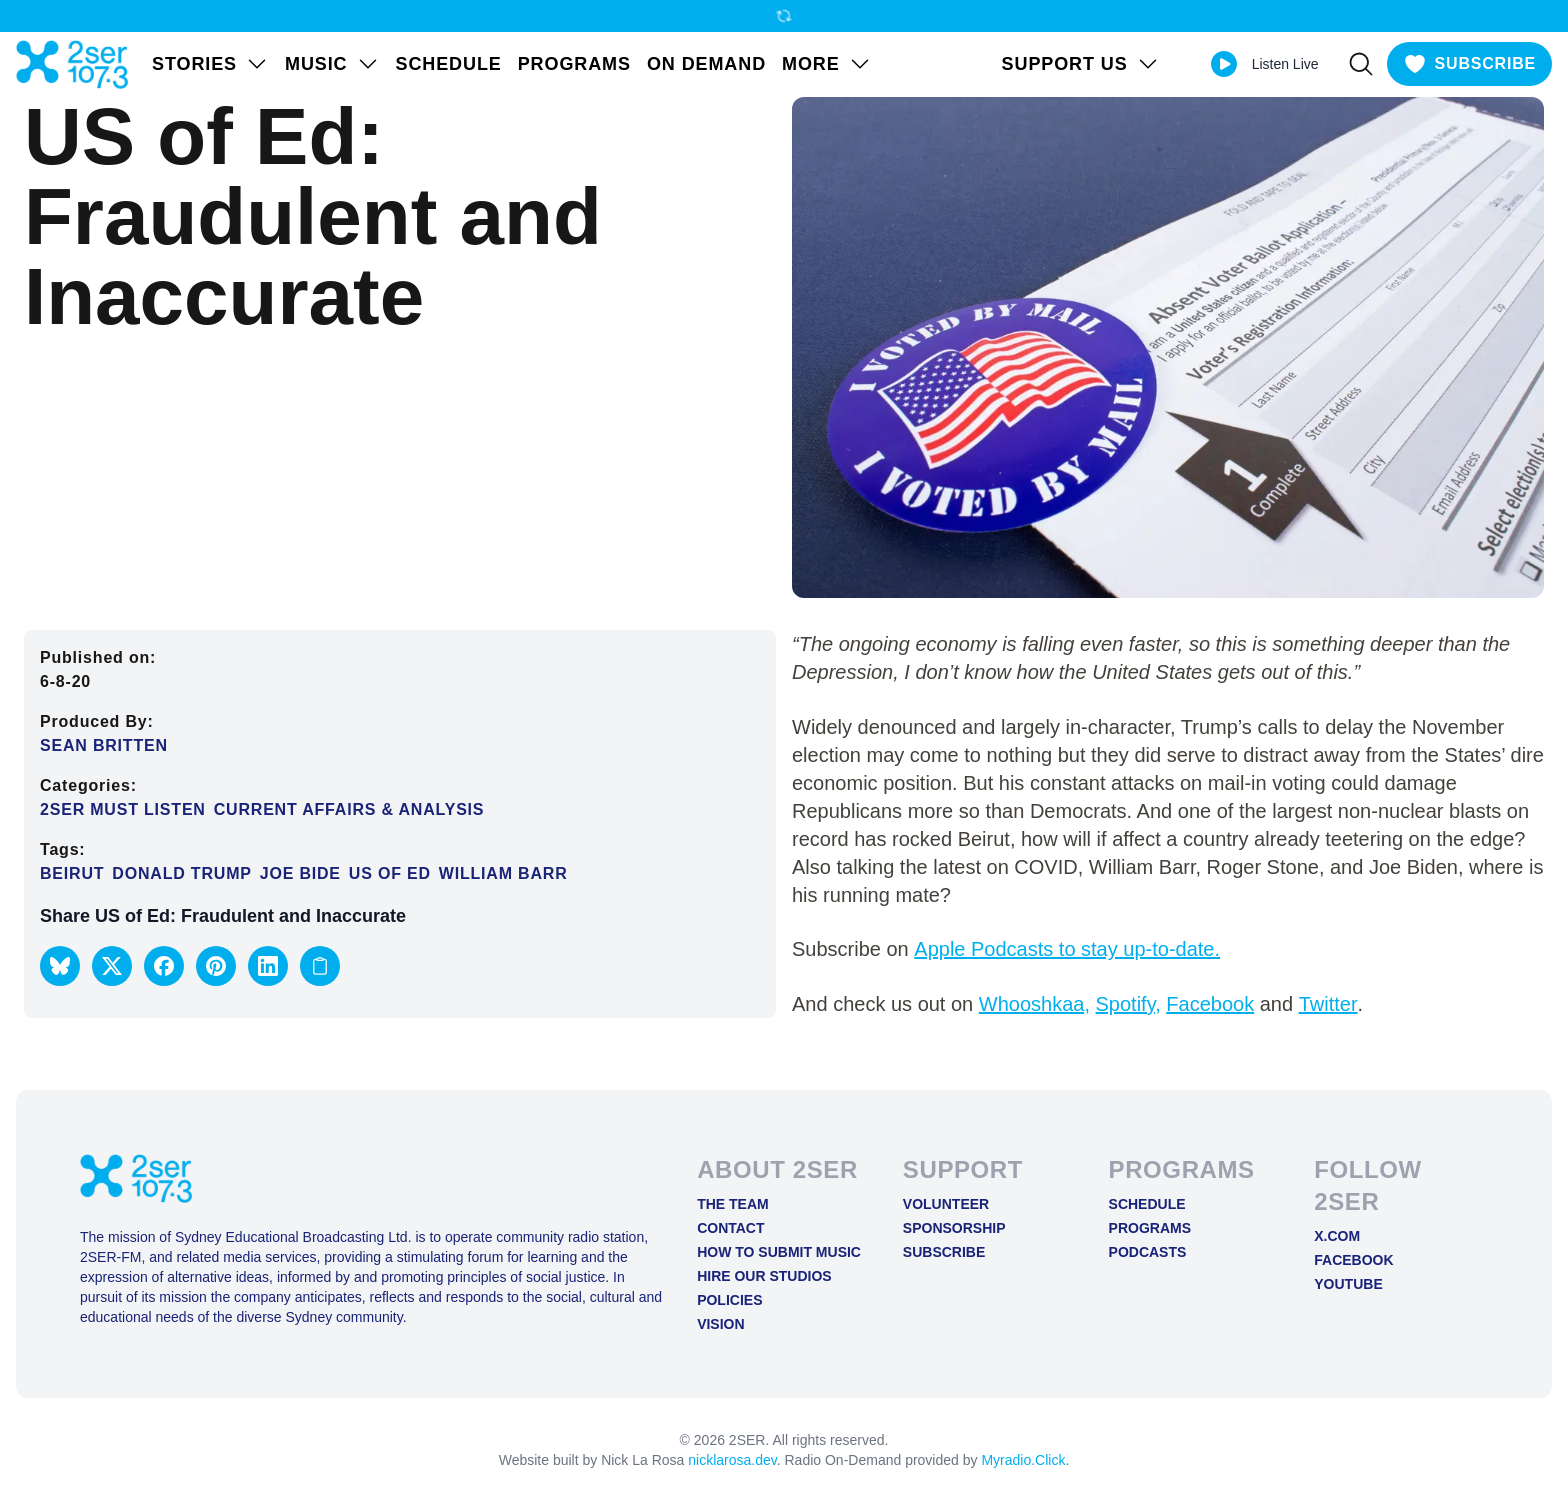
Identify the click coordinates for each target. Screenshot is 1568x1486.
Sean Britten (104, 745)
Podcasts (1148, 1252)
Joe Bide (300, 873)
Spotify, (1128, 1004)
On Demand (706, 64)
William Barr (503, 873)
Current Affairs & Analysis (349, 809)
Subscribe (944, 1252)
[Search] (1361, 64)
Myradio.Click (1023, 1460)
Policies (729, 1300)
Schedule (449, 64)
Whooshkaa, (1034, 1004)
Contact (730, 1228)
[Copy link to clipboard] (320, 966)
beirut (72, 873)
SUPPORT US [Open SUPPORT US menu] (1081, 64)
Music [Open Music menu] (332, 64)
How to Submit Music (779, 1252)
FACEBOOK (1353, 1260)
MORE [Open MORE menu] (827, 64)
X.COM (1337, 1236)
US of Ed (390, 873)
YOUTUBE (1348, 1284)
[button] (60, 966)
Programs (574, 64)
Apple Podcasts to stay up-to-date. (1067, 949)
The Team (733, 1204)
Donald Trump (181, 873)
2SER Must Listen (123, 809)
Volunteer (946, 1204)
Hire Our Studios (764, 1276)
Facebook (1210, 1004)
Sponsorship (954, 1228)
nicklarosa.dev (732, 1460)
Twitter (1328, 1004)
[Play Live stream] (1224, 64)
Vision (720, 1324)
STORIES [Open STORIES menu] (210, 64)
